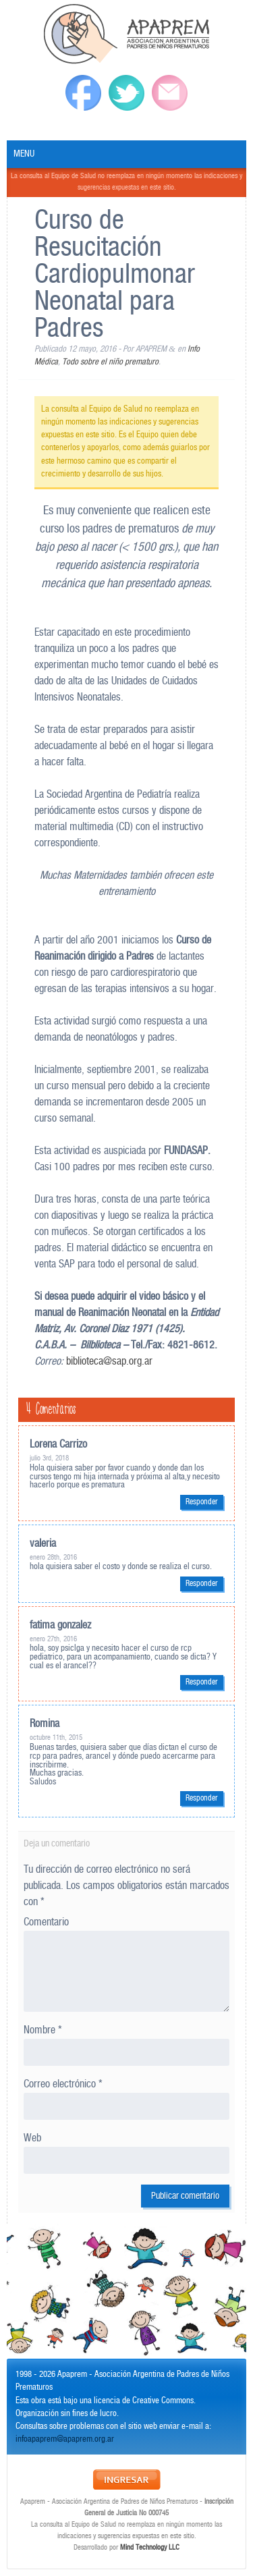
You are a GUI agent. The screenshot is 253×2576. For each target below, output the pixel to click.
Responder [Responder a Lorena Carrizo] (202, 1502)
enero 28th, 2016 (53, 1558)
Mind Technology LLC (149, 2548)
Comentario (46, 1922)
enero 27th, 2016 (53, 1639)
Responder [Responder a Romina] (202, 1798)
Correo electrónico (63, 2084)
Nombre (43, 2030)
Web (32, 2138)
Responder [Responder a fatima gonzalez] (202, 1682)
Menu (23, 154)
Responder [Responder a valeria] (202, 1583)
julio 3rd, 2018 (49, 1458)
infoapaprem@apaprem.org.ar (65, 2439)
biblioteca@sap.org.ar (109, 1361)
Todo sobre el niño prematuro (110, 362)
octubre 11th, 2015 (56, 1738)
